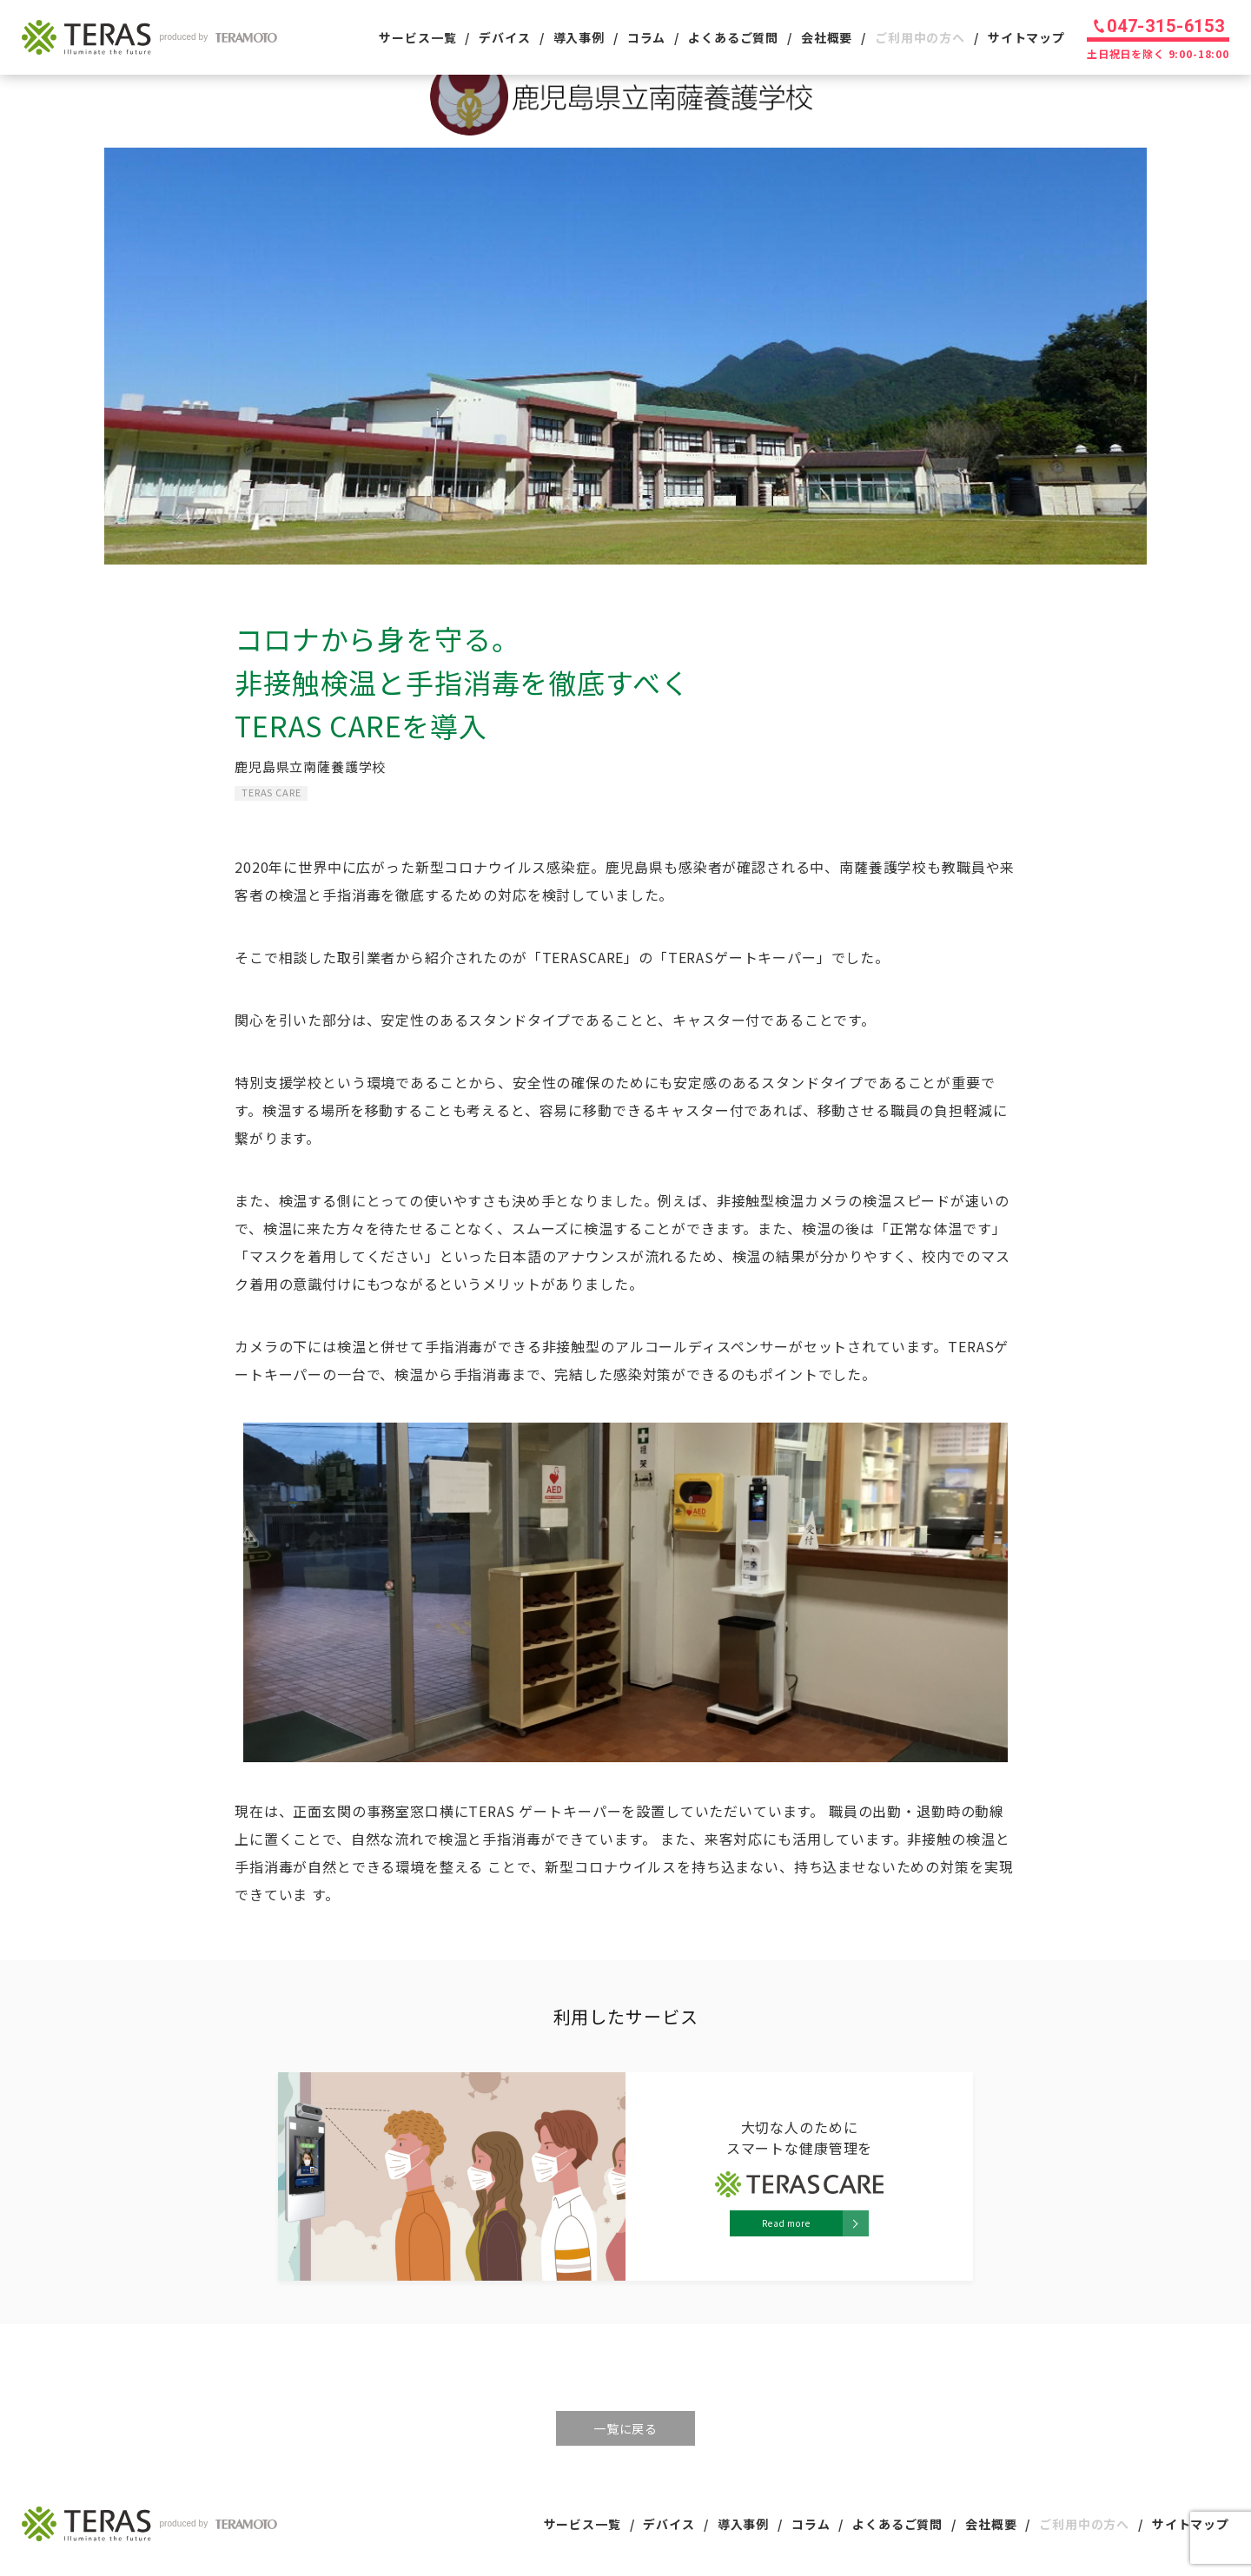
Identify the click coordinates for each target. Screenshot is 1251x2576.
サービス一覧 (417, 37)
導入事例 (579, 37)
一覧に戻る (625, 2428)
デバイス (504, 37)
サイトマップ (1026, 37)
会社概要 (826, 37)
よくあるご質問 (733, 37)
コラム (646, 37)
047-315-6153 (1166, 26)
